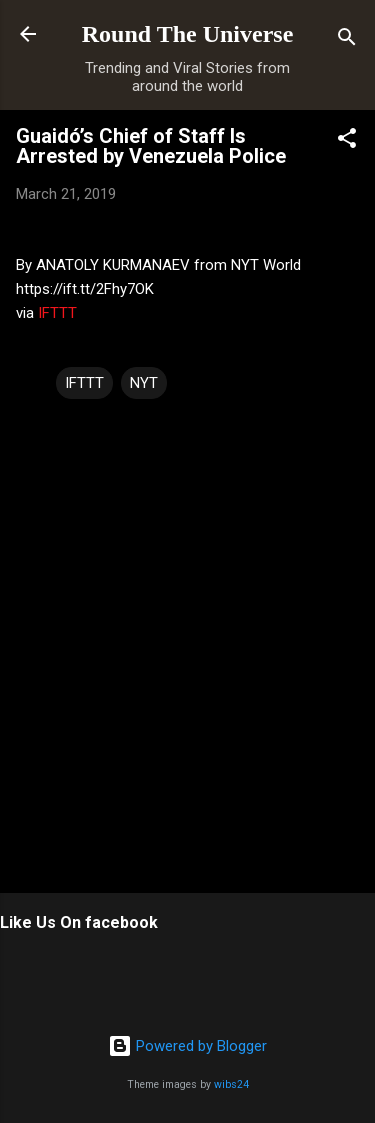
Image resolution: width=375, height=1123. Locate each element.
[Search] (347, 40)
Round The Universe (188, 34)
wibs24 (231, 1084)
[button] (347, 141)
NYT (144, 383)
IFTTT (57, 313)
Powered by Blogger (187, 1046)
